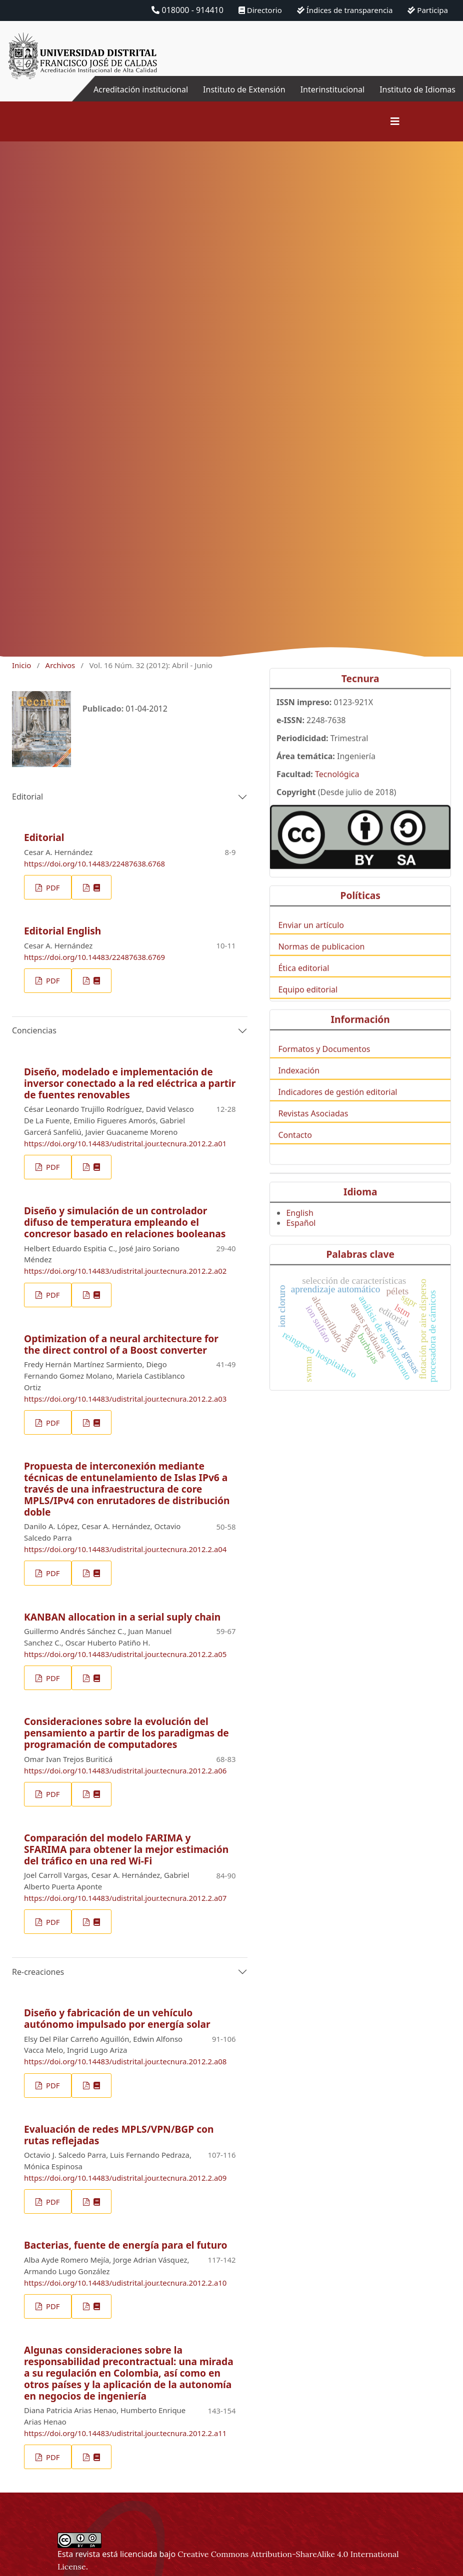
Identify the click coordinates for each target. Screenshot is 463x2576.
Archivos (61, 665)
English (299, 1229)
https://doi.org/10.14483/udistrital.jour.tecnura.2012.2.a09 (125, 2178)
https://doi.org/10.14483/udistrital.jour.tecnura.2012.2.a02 (125, 1271)
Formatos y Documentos (324, 1065)
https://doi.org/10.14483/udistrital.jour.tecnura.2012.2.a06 (125, 1770)
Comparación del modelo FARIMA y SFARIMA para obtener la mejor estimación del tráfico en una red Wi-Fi (126, 1849)
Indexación (299, 1087)
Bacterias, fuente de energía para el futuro (125, 2245)
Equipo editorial (308, 1006)
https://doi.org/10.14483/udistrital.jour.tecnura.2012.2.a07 (125, 1898)
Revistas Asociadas (313, 1130)
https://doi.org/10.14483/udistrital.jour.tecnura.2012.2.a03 (125, 1399)
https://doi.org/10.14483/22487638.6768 (94, 863)
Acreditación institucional (141, 89)
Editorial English (62, 930)
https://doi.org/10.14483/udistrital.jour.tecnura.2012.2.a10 (125, 2283)
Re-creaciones (38, 1971)
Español (301, 1239)
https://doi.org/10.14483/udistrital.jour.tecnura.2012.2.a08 (125, 2061)
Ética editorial (303, 985)
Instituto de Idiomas (418, 89)
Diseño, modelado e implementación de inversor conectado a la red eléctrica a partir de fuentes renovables (130, 1083)
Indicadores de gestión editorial (337, 1109)
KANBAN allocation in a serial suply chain (122, 1617)
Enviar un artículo (311, 941)
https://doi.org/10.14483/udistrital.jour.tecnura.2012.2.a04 (125, 1549)
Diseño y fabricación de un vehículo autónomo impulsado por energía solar (117, 2018)
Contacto (295, 1152)
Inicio (21, 665)
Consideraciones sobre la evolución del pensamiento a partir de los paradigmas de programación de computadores (126, 1733)
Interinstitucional (332, 89)
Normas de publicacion (321, 963)
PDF (52, 887)
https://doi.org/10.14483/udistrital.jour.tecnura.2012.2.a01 (125, 1143)
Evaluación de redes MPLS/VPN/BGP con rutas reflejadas (119, 2134)
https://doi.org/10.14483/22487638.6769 (94, 957)
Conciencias (34, 1030)
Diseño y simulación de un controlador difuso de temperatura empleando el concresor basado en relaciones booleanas (125, 1222)
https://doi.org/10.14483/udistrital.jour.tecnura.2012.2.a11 (125, 2433)
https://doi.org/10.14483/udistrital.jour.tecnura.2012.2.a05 (125, 1654)
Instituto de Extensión (244, 89)
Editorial (27, 796)
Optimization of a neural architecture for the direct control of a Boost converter (121, 1344)
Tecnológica (337, 791)
